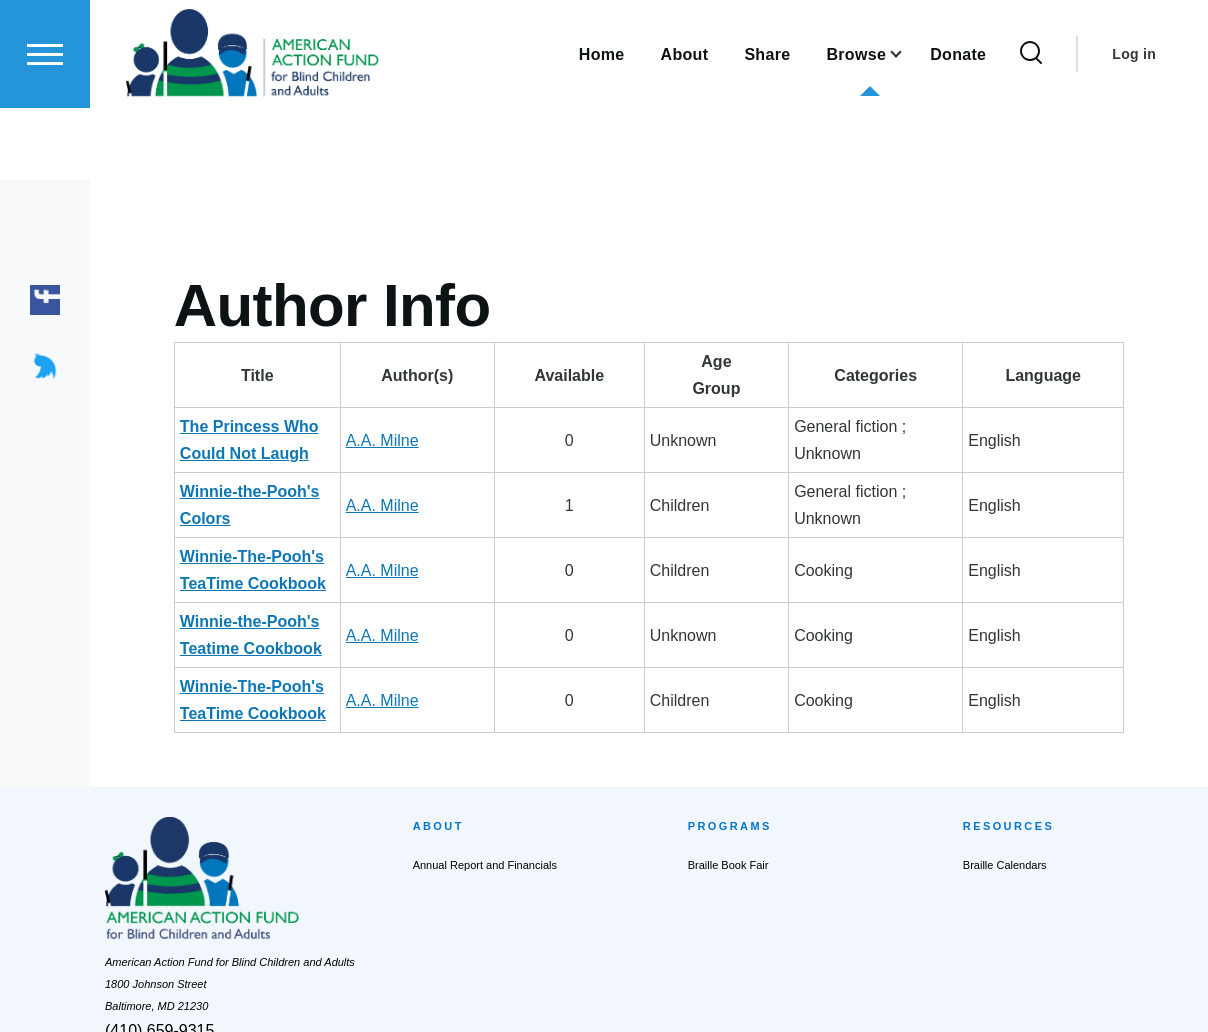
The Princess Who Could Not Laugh (316, 427)
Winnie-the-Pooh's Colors (277, 465)
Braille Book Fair (728, 731)
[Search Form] (1031, 126)
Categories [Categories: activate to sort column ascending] (914, 376)
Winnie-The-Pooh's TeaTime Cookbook (327, 503)
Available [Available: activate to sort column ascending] (675, 376)
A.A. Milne (581, 427)
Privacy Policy (552, 995)
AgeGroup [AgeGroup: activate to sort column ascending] (760, 376)
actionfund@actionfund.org (171, 925)
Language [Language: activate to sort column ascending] (1076, 376)
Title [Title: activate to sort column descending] (357, 376)
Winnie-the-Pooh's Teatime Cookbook (323, 541)
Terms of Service (648, 995)
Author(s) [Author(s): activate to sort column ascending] (585, 376)
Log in (1134, 126)
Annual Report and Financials (485, 731)
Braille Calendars (1005, 731)
